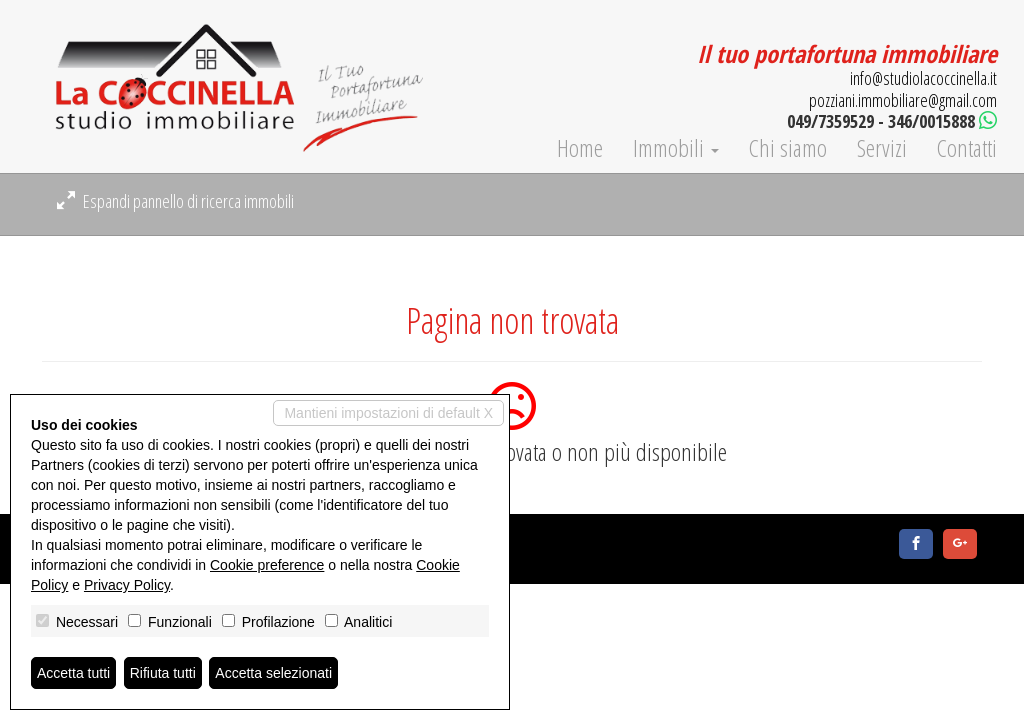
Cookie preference (267, 565)
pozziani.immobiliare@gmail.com (903, 100)
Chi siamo (788, 148)
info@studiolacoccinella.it (923, 78)
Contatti (967, 148)
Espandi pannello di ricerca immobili (175, 201)
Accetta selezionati (273, 673)
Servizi (882, 148)
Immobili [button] (676, 148)
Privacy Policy (127, 585)
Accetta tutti (73, 673)
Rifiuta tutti (163, 673)
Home (580, 148)
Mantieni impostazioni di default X (388, 413)
